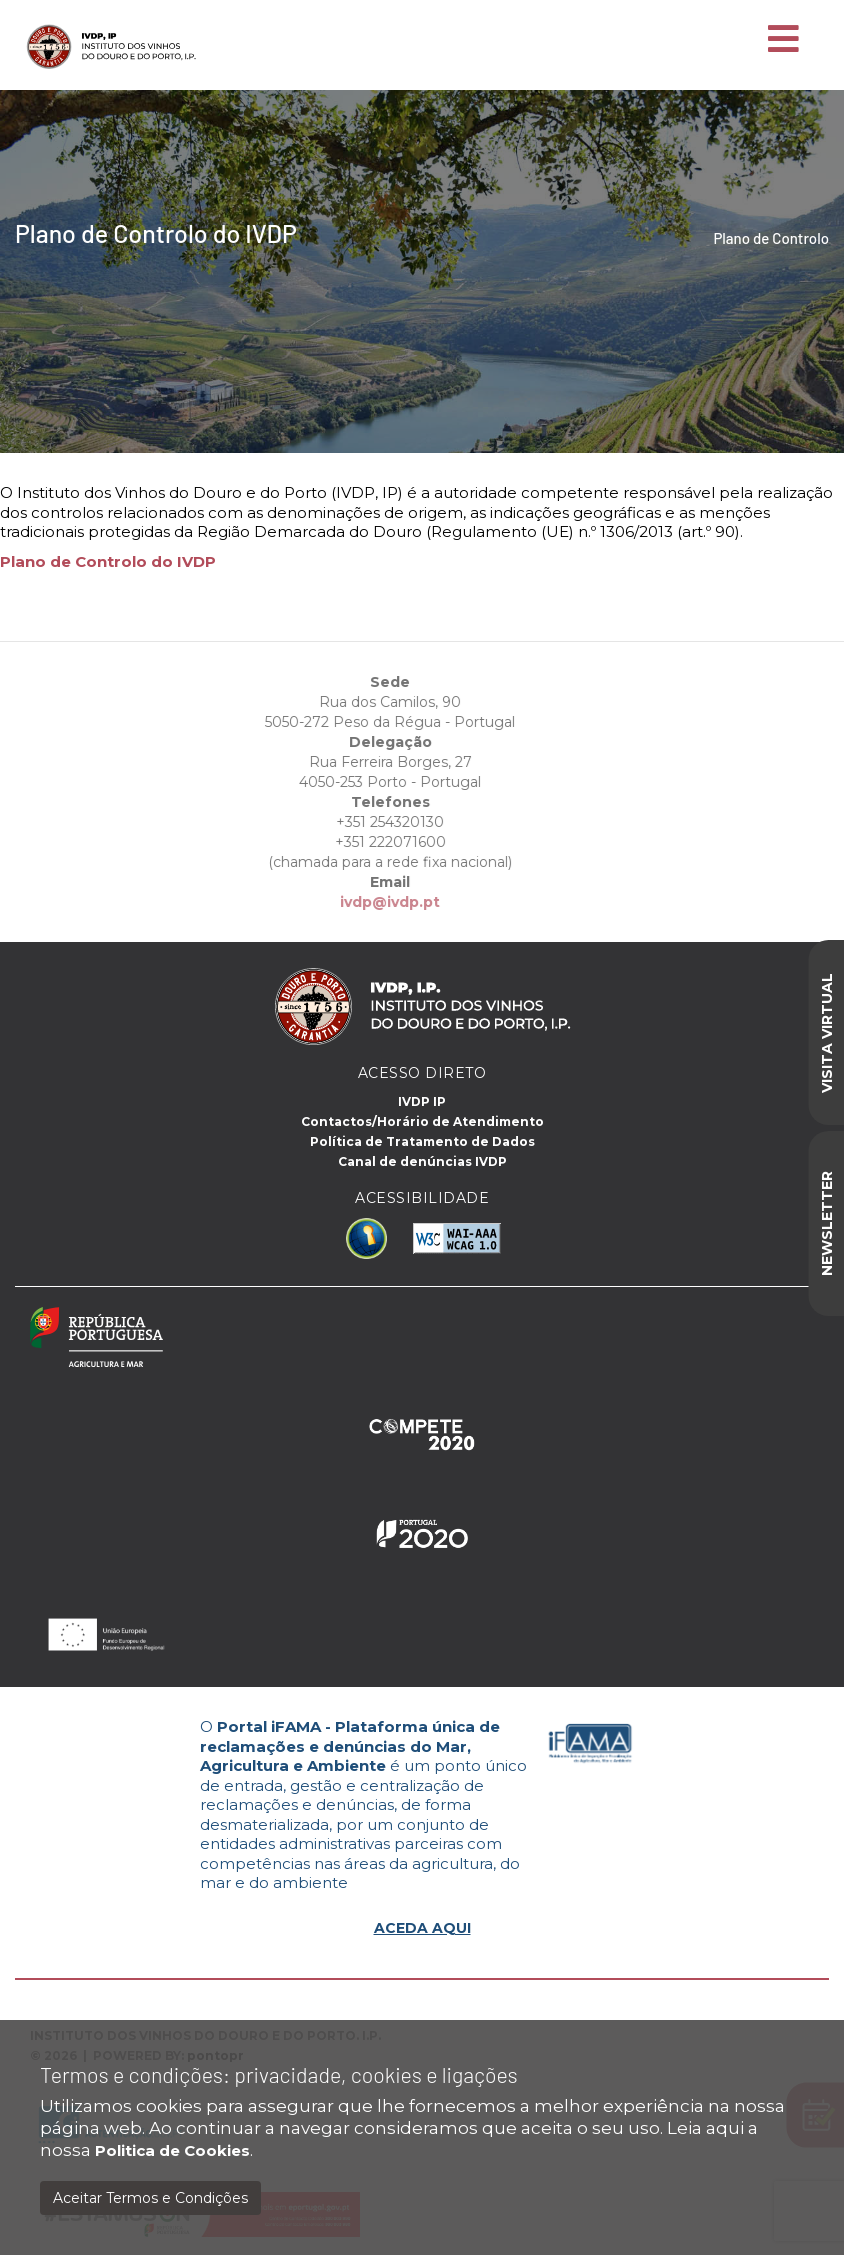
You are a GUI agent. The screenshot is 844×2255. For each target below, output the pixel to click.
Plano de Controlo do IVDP (108, 561)
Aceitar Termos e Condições (150, 2198)
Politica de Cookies (172, 2150)
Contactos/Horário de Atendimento (422, 1121)
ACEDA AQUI (422, 1928)
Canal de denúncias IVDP (422, 1161)
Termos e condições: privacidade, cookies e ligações (279, 2074)
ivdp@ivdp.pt (359, 902)
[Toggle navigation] (783, 40)
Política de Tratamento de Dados (422, 1141)
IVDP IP (422, 1101)
